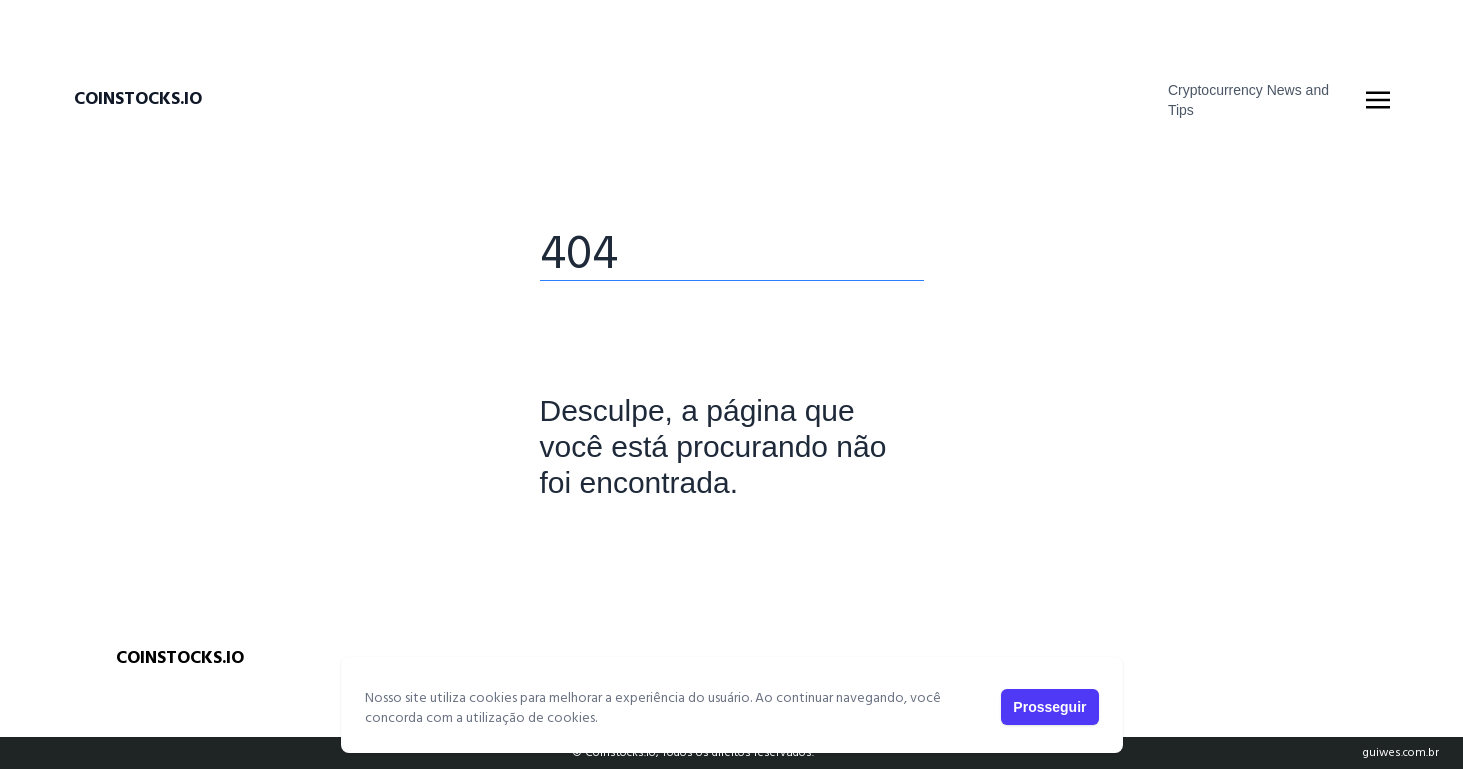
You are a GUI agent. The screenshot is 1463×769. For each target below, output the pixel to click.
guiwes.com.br (1400, 753)
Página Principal (608, 545)
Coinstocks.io (138, 100)
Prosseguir (1049, 707)
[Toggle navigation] (1378, 100)
